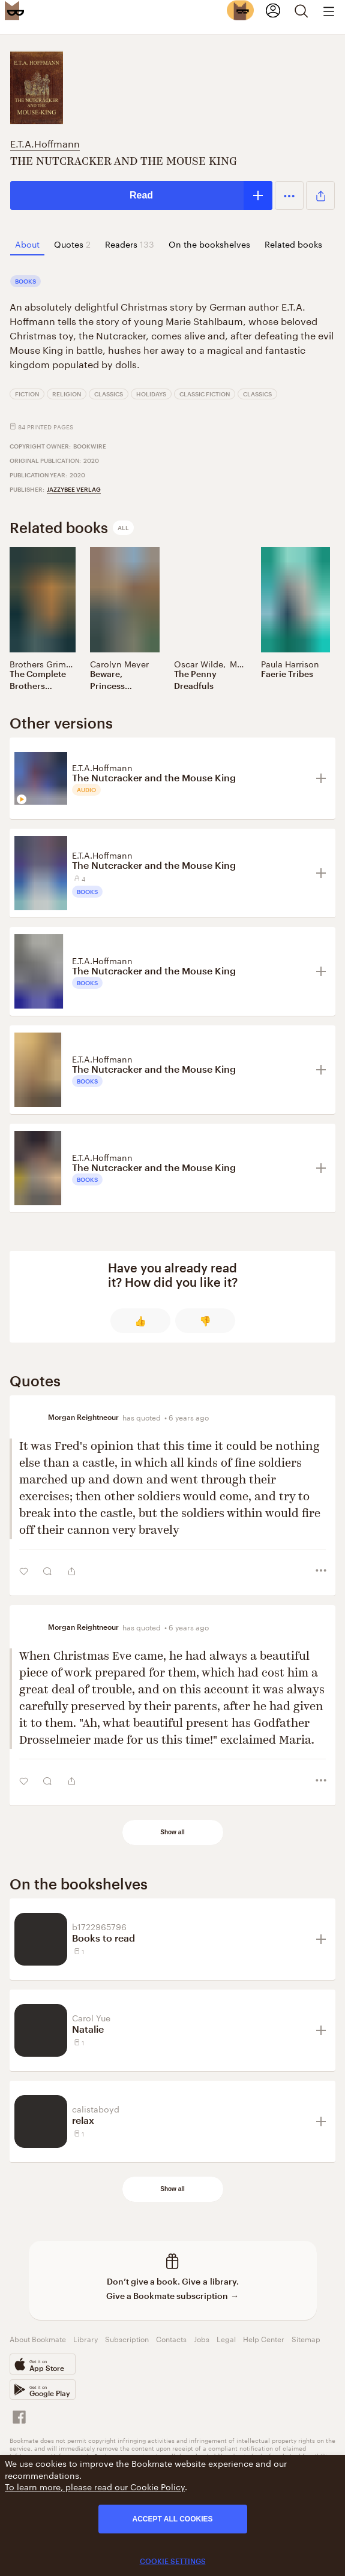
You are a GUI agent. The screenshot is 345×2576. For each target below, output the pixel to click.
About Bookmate (38, 2338)
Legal (226, 2338)
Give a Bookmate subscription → (172, 2296)
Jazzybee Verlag (74, 489)
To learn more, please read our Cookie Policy (95, 2486)
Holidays (151, 394)
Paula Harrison (290, 663)
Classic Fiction (204, 394)
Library (85, 2338)
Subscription (127, 2338)
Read (141, 195)
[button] (289, 195)
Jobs (201, 2338)
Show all (172, 1832)
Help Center (263, 2338)
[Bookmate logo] (14, 10)
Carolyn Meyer (119, 663)
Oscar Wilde (198, 663)
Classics (108, 394)
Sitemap (306, 2338)
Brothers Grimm (42, 663)
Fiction (27, 394)
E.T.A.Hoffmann (45, 142)
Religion (66, 394)
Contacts (171, 2338)
